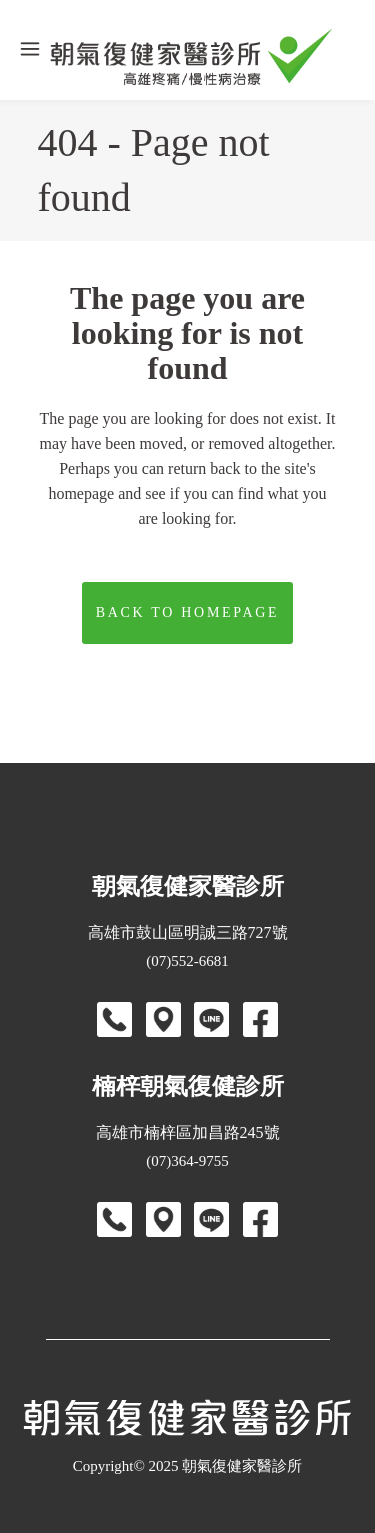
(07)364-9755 (187, 1161)
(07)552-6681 (187, 961)
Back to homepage (188, 612)
